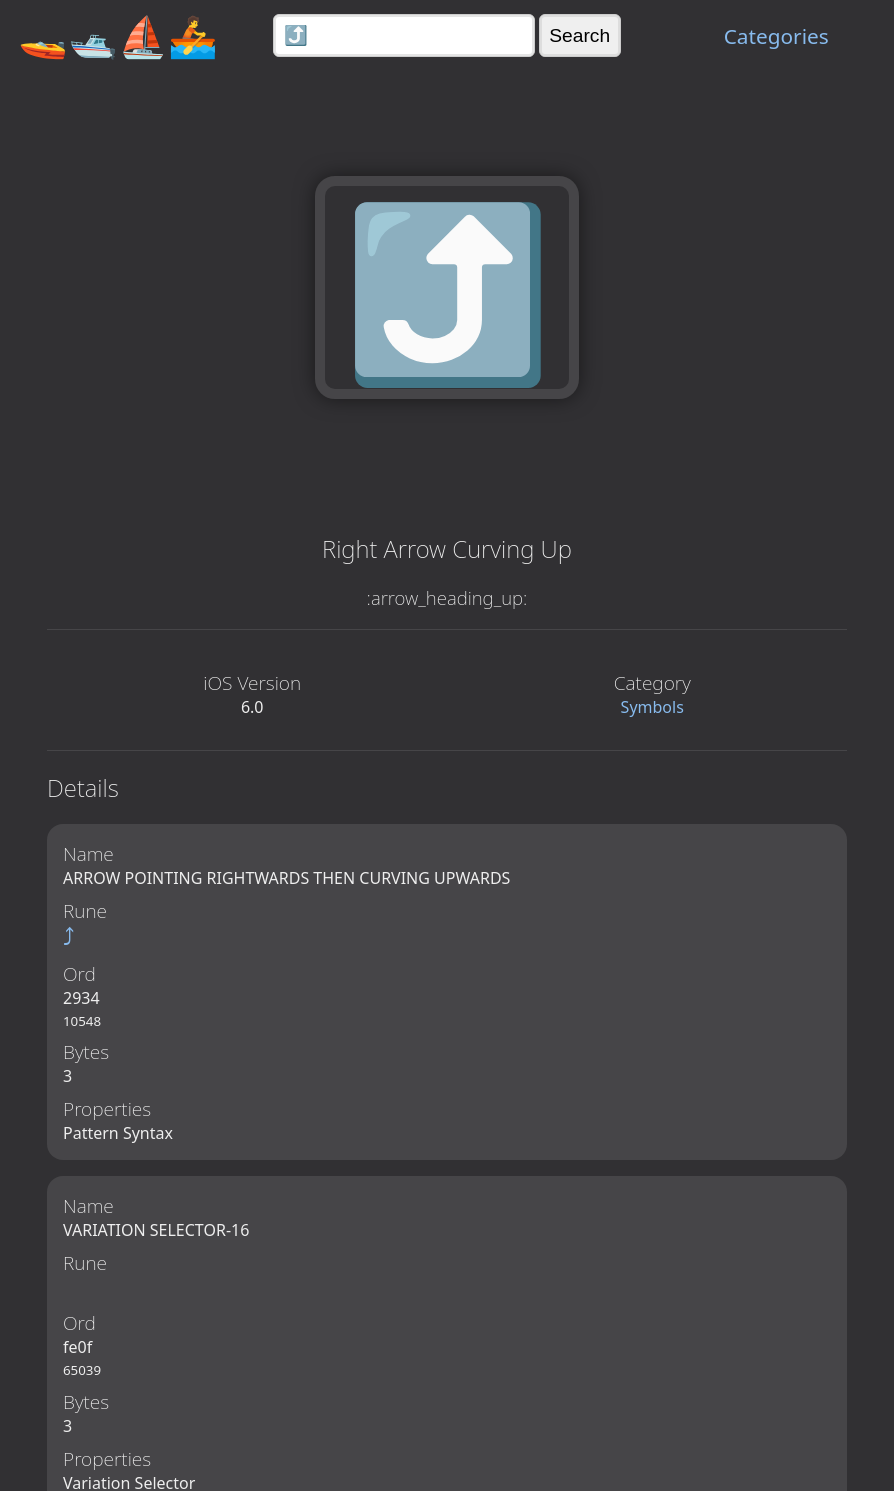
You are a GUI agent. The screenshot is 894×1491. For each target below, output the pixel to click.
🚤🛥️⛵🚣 (118, 35)
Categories (776, 36)
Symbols (652, 707)
